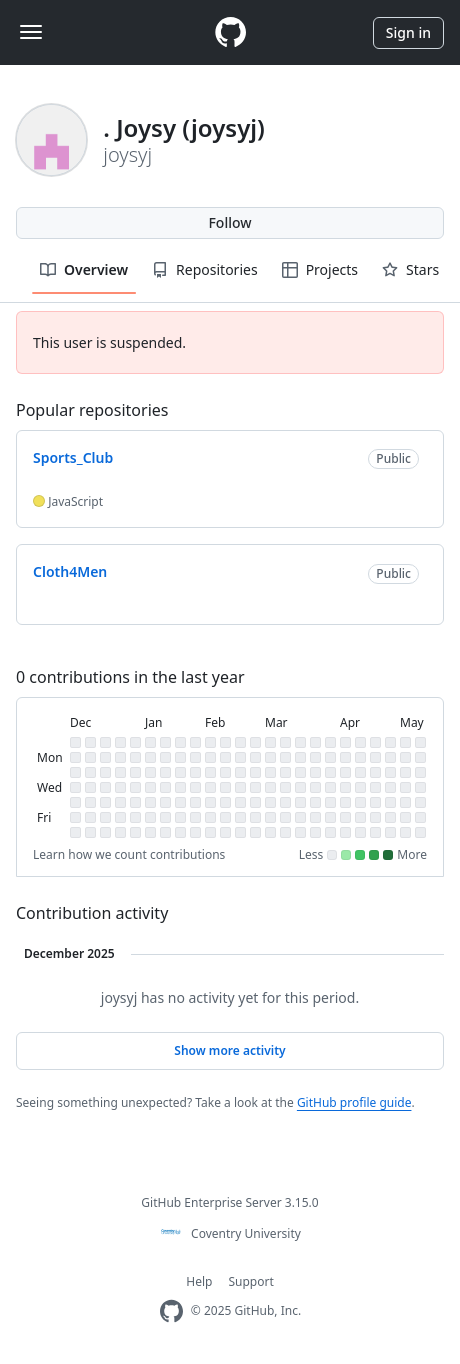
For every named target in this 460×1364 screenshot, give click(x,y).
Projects (320, 269)
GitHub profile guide (354, 1102)
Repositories (205, 269)
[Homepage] (230, 32)
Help (199, 1281)
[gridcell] (75, 742)
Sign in (408, 32)
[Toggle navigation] (31, 32)
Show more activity (229, 1050)
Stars (410, 269)
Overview (84, 269)
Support (250, 1281)
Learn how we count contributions (129, 854)
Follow (229, 222)
